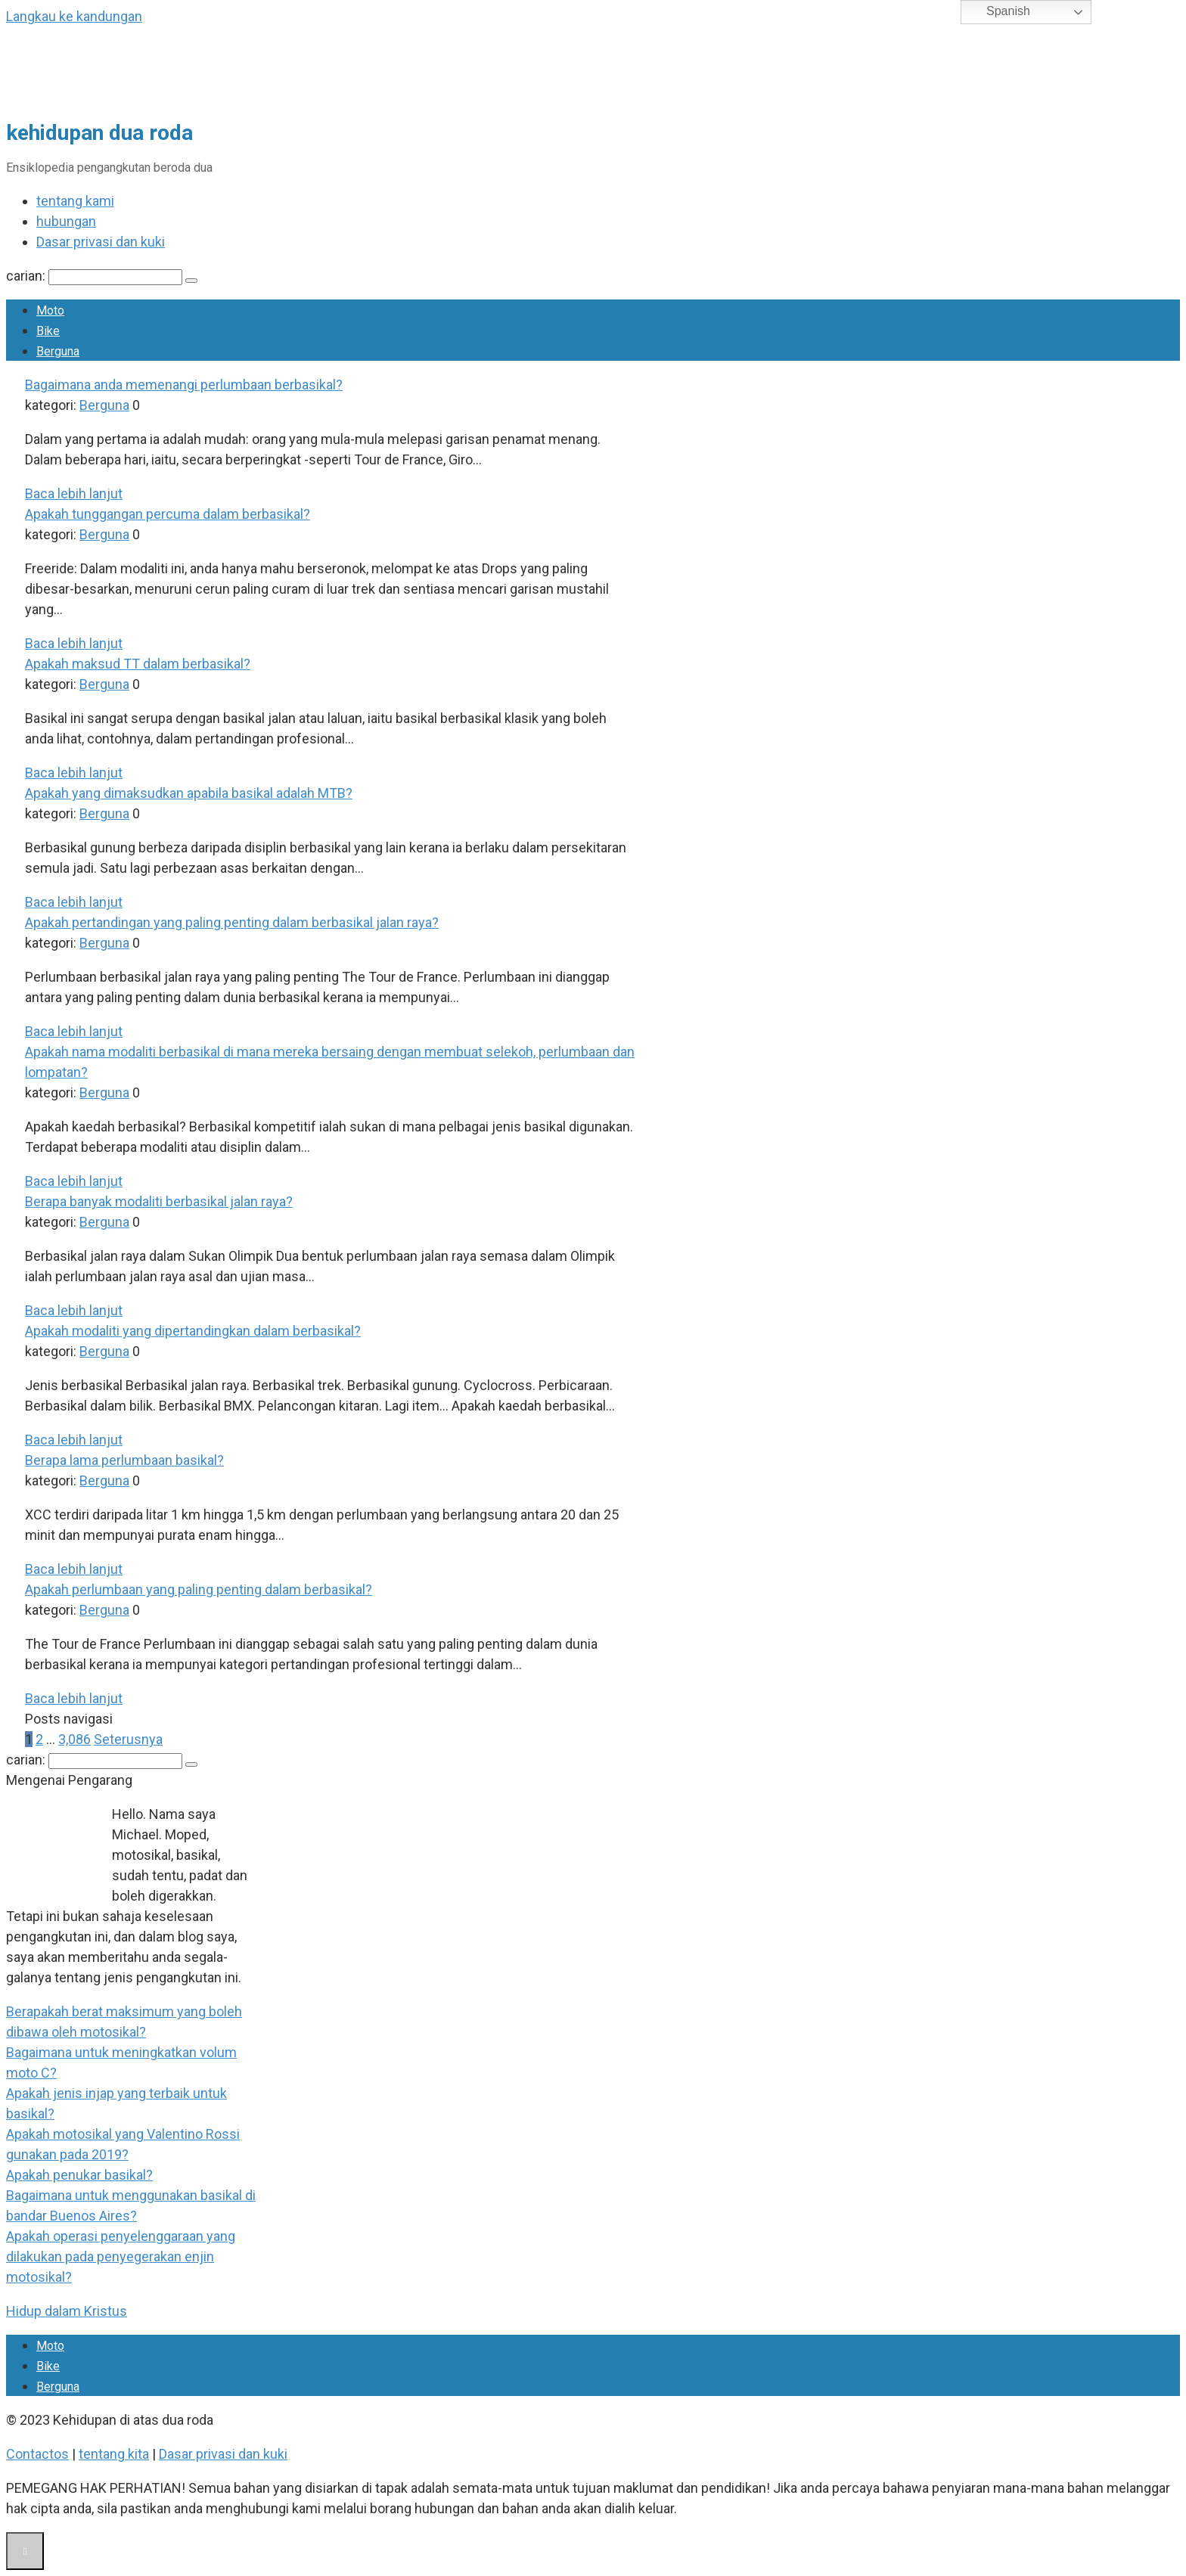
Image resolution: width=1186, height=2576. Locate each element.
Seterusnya (128, 1739)
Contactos (37, 2454)
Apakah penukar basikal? (79, 2175)
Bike (48, 331)
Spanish (997, 12)
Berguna (57, 351)
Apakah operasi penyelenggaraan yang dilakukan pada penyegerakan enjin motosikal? (120, 2256)
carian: (27, 276)
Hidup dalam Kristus (66, 2311)
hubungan (66, 221)
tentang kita (114, 2454)
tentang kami (75, 201)
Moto (50, 310)
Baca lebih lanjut (74, 493)
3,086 (74, 1739)
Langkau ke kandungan (74, 16)
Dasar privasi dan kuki (100, 242)
